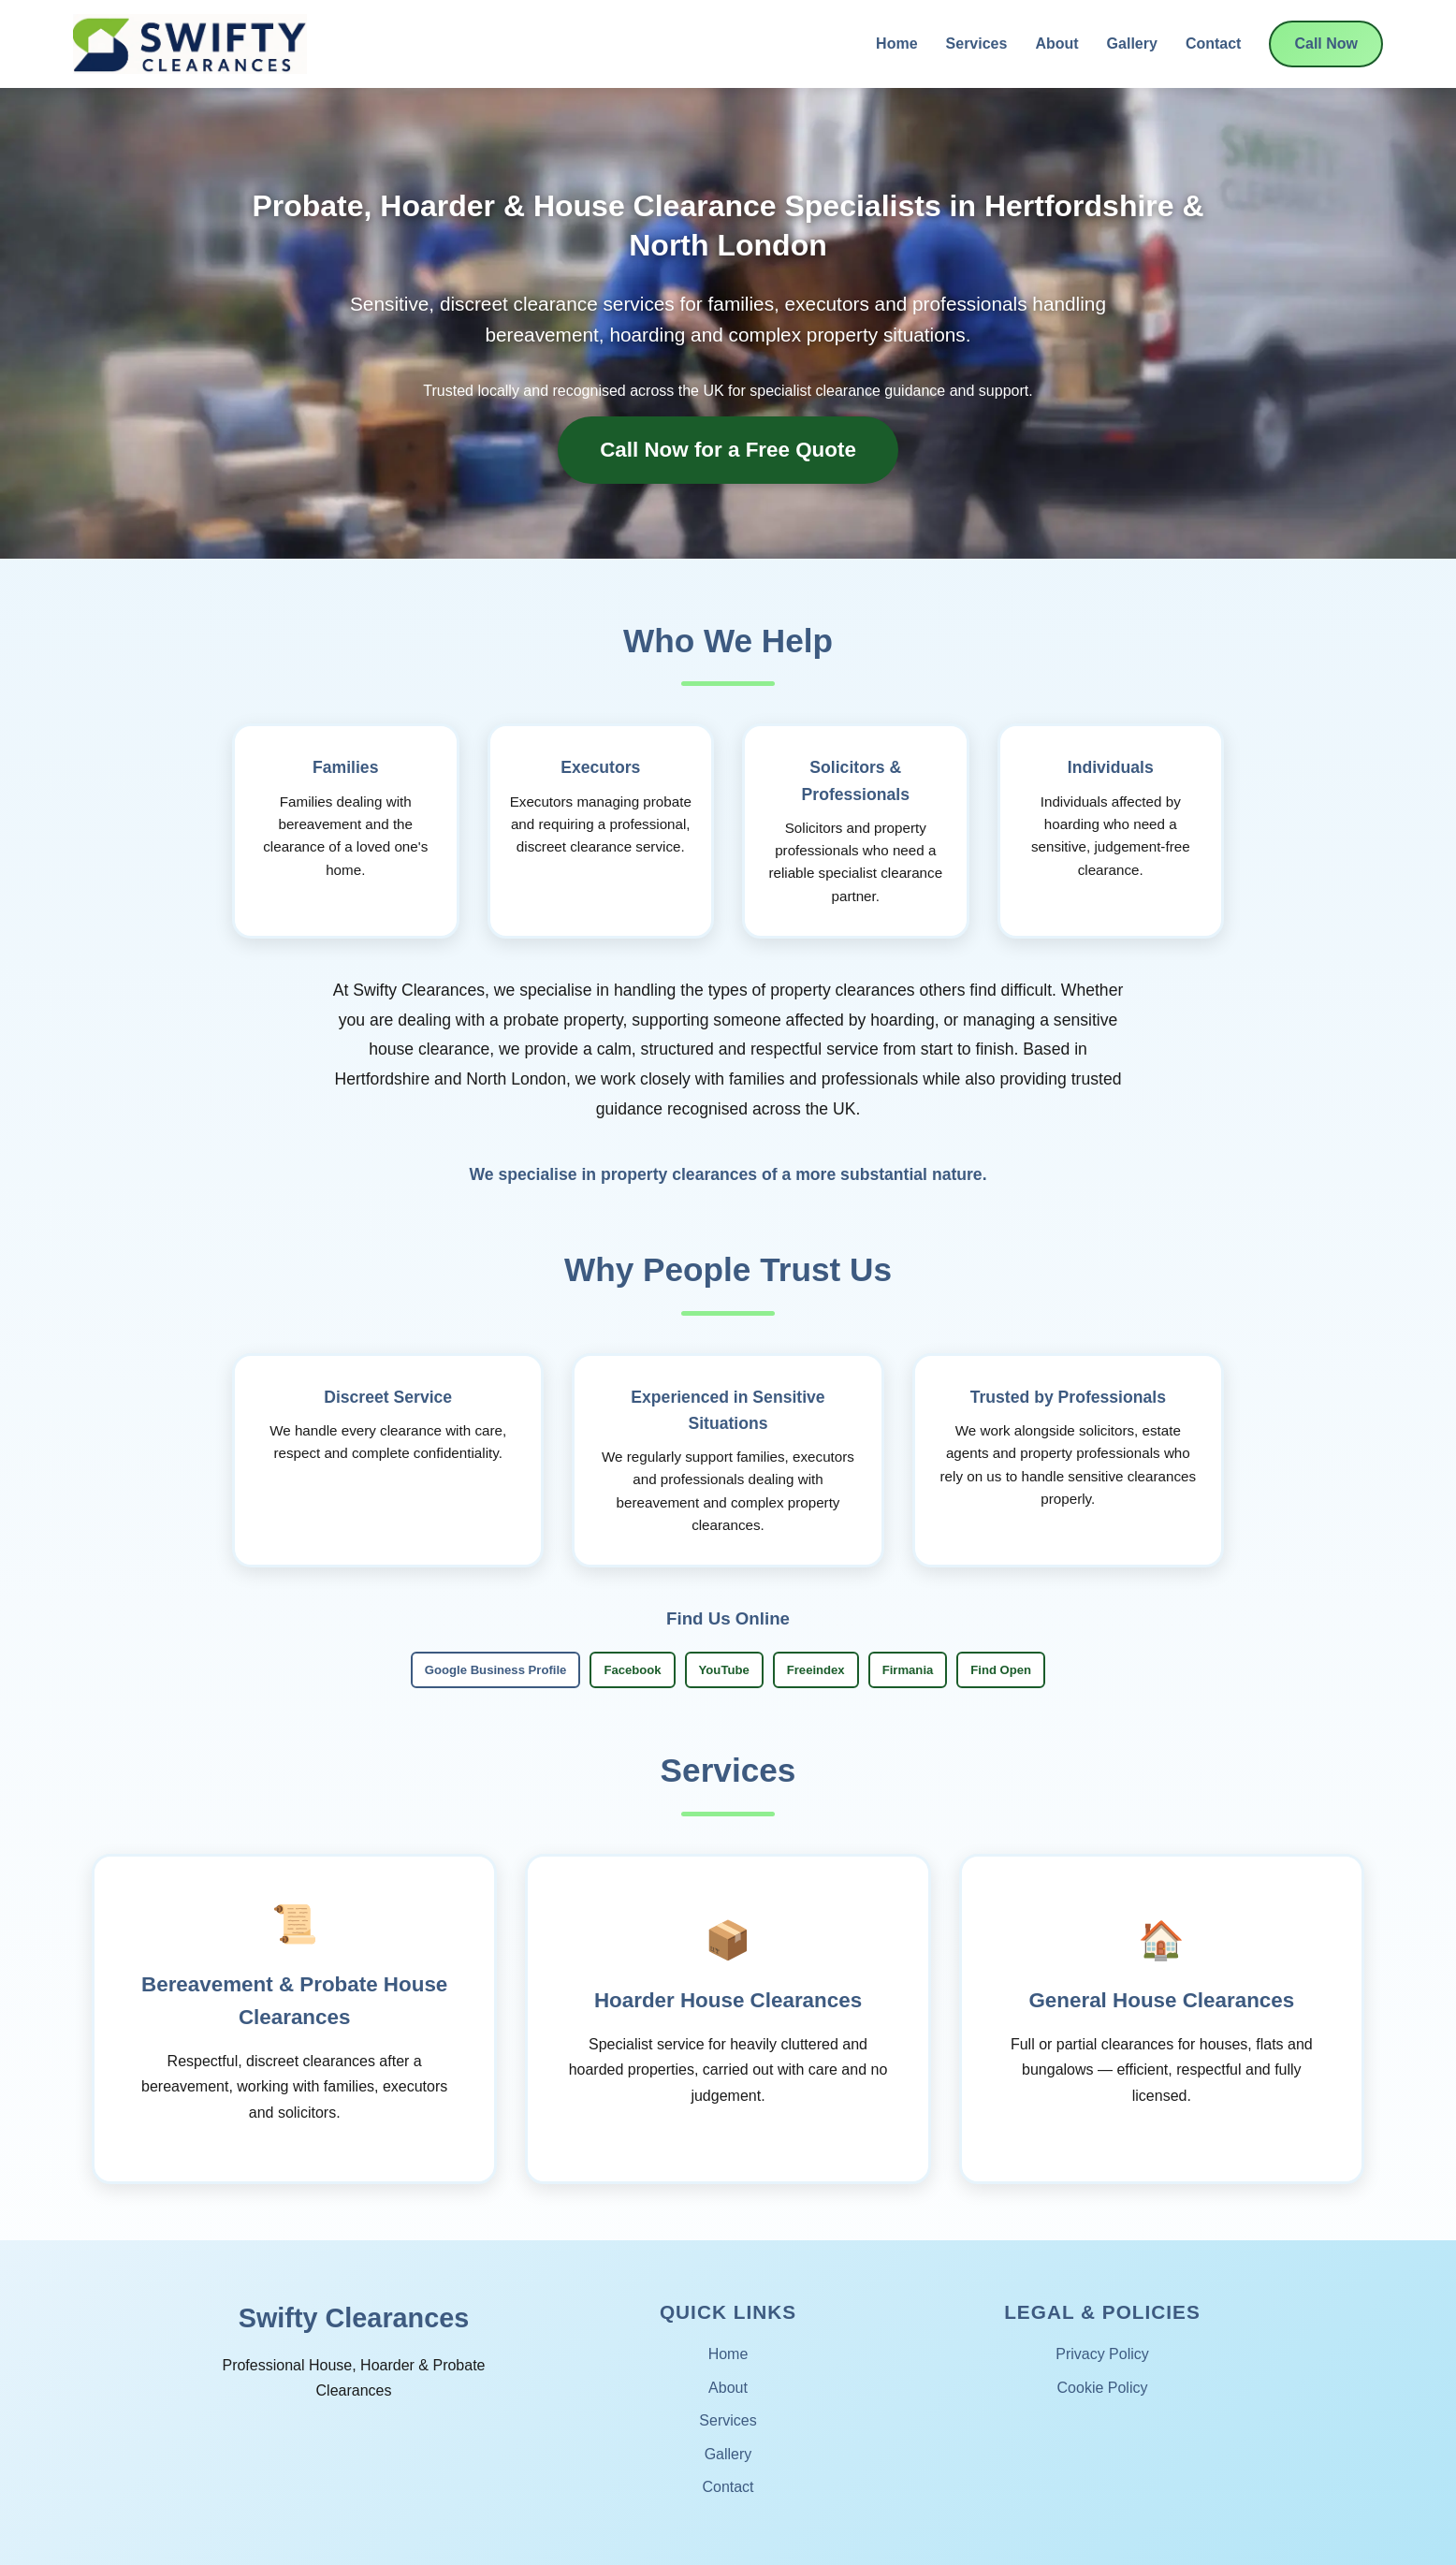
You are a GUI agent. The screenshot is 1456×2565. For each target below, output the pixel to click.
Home (896, 43)
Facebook (632, 1670)
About (1056, 43)
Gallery (1132, 43)
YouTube (724, 1670)
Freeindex (816, 1670)
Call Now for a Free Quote (728, 449)
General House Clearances (1161, 2000)
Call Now (1326, 43)
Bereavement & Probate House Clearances (294, 2001)
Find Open (1000, 1670)
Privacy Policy (1102, 2354)
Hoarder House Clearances (728, 2000)
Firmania (908, 1670)
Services (977, 43)
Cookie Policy (1102, 2388)
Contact (1214, 43)
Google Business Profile (496, 1670)
